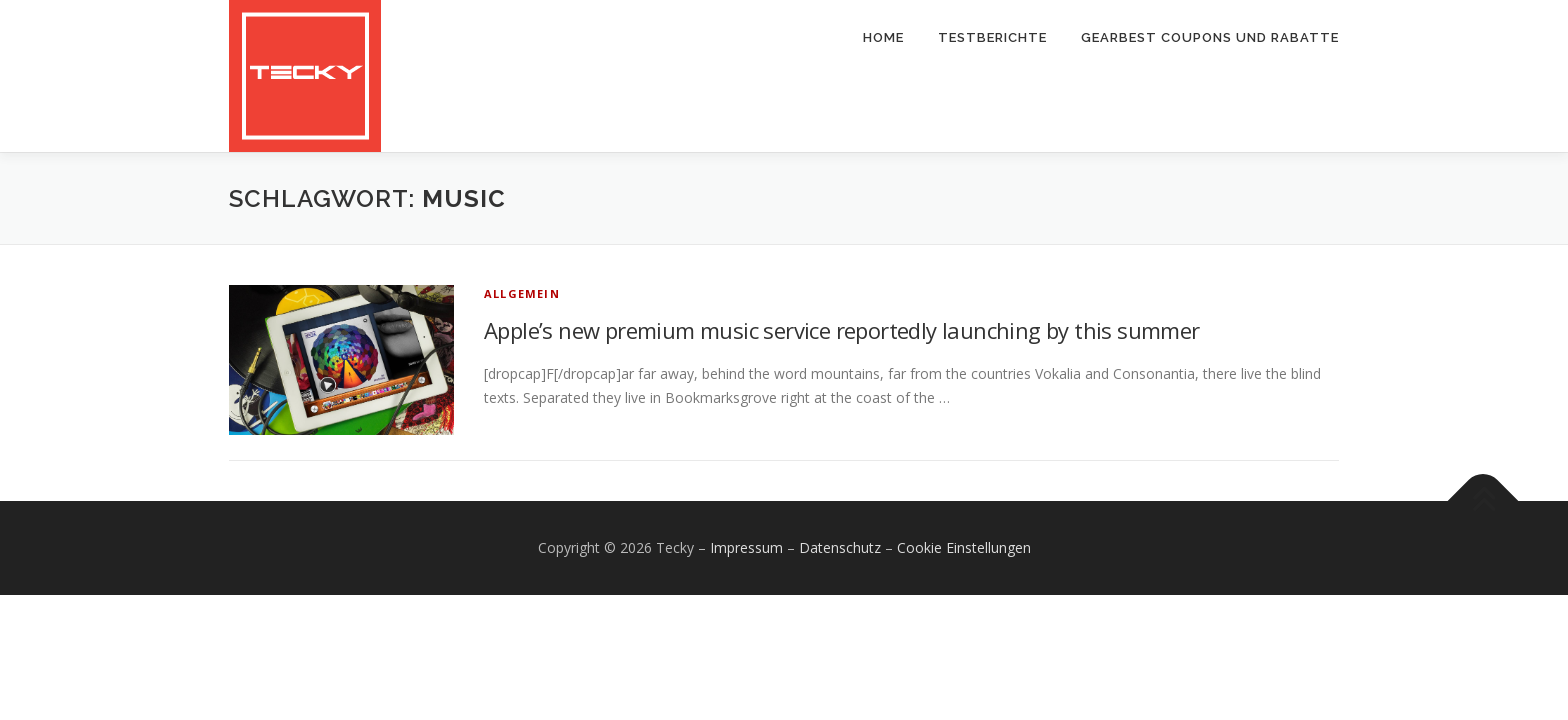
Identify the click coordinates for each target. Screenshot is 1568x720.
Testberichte (992, 37)
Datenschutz (840, 547)
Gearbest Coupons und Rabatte (1210, 37)
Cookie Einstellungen (964, 547)
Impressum (746, 547)
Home (883, 37)
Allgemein (522, 293)
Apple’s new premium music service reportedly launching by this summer (842, 330)
